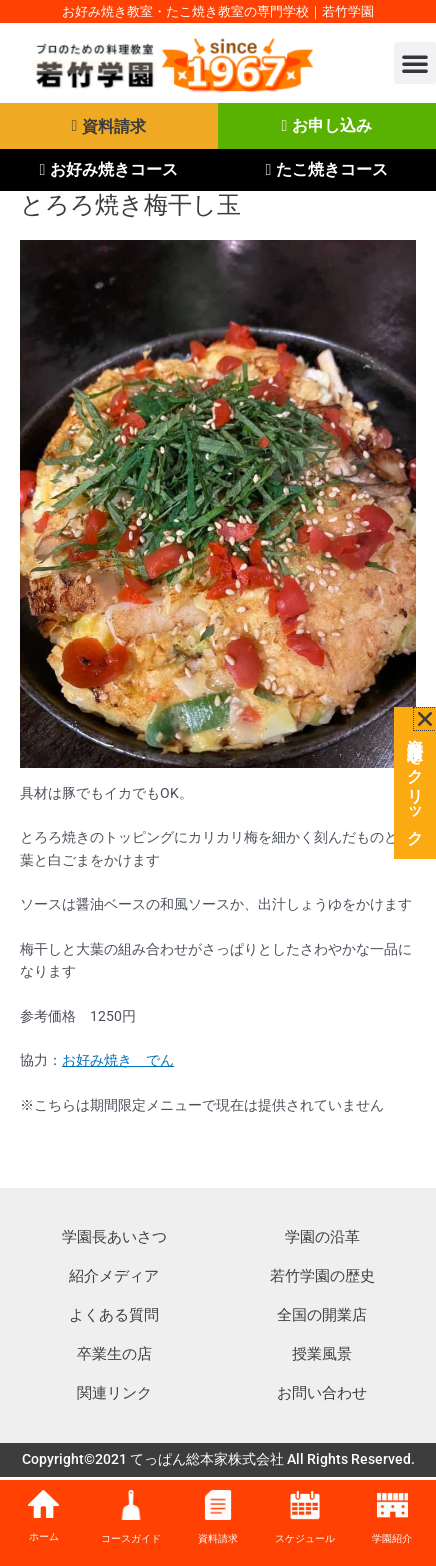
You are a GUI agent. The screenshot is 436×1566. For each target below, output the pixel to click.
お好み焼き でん (118, 1060)
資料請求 (218, 1538)
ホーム (44, 1536)
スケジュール (305, 1538)
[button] (415, 63)
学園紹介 (392, 1538)
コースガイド (131, 1538)
